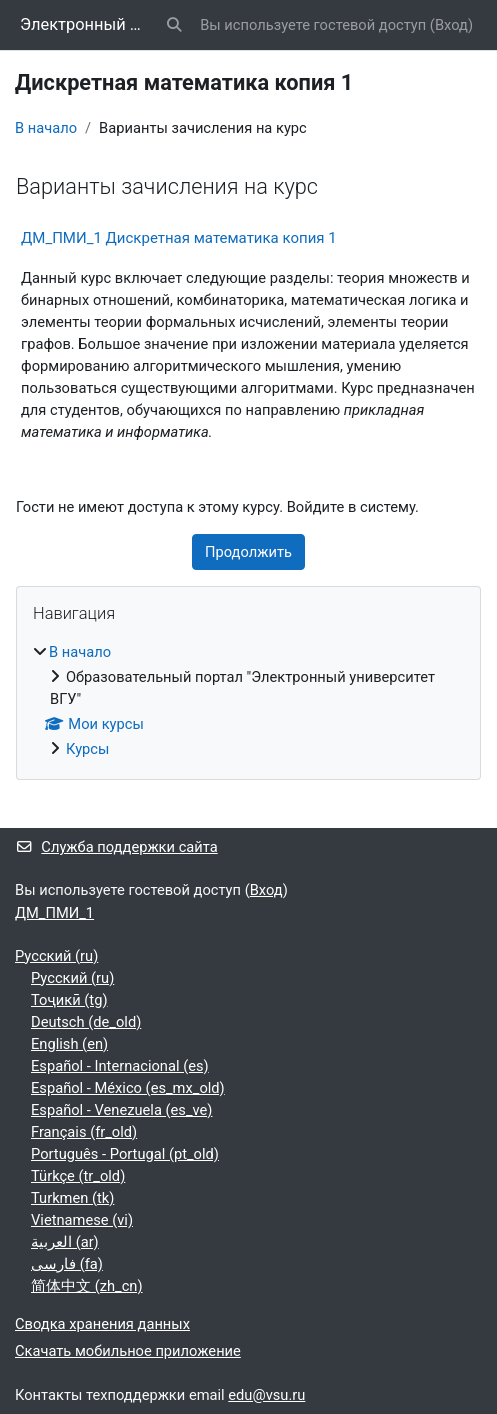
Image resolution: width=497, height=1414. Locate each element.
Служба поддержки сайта (116, 847)
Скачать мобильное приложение (128, 1351)
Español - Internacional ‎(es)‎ (120, 1066)
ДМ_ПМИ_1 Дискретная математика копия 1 (179, 238)
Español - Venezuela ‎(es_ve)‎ (121, 1110)
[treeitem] (248, 700)
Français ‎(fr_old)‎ (84, 1132)
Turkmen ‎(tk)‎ (72, 1198)
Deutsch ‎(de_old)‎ (86, 1022)
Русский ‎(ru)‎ (56, 956)
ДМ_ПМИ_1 (54, 913)
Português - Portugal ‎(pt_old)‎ (125, 1154)
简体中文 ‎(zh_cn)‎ (87, 1286)
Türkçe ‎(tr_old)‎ (78, 1176)
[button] (174, 25)
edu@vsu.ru (266, 1395)
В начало (46, 128)
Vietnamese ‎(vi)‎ (82, 1220)
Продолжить (248, 552)
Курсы (87, 749)
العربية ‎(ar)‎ (65, 1242)
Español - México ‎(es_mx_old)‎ (128, 1088)
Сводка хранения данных (102, 1324)
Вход (451, 25)
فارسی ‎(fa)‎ (67, 1264)
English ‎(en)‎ (69, 1044)
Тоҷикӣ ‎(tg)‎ (69, 1000)
